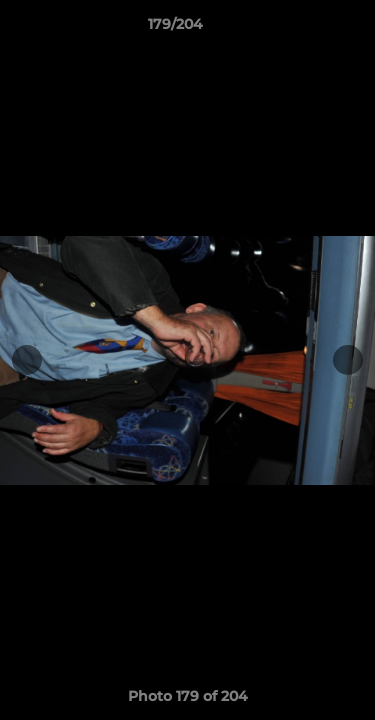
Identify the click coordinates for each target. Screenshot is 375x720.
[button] (303, 29)
